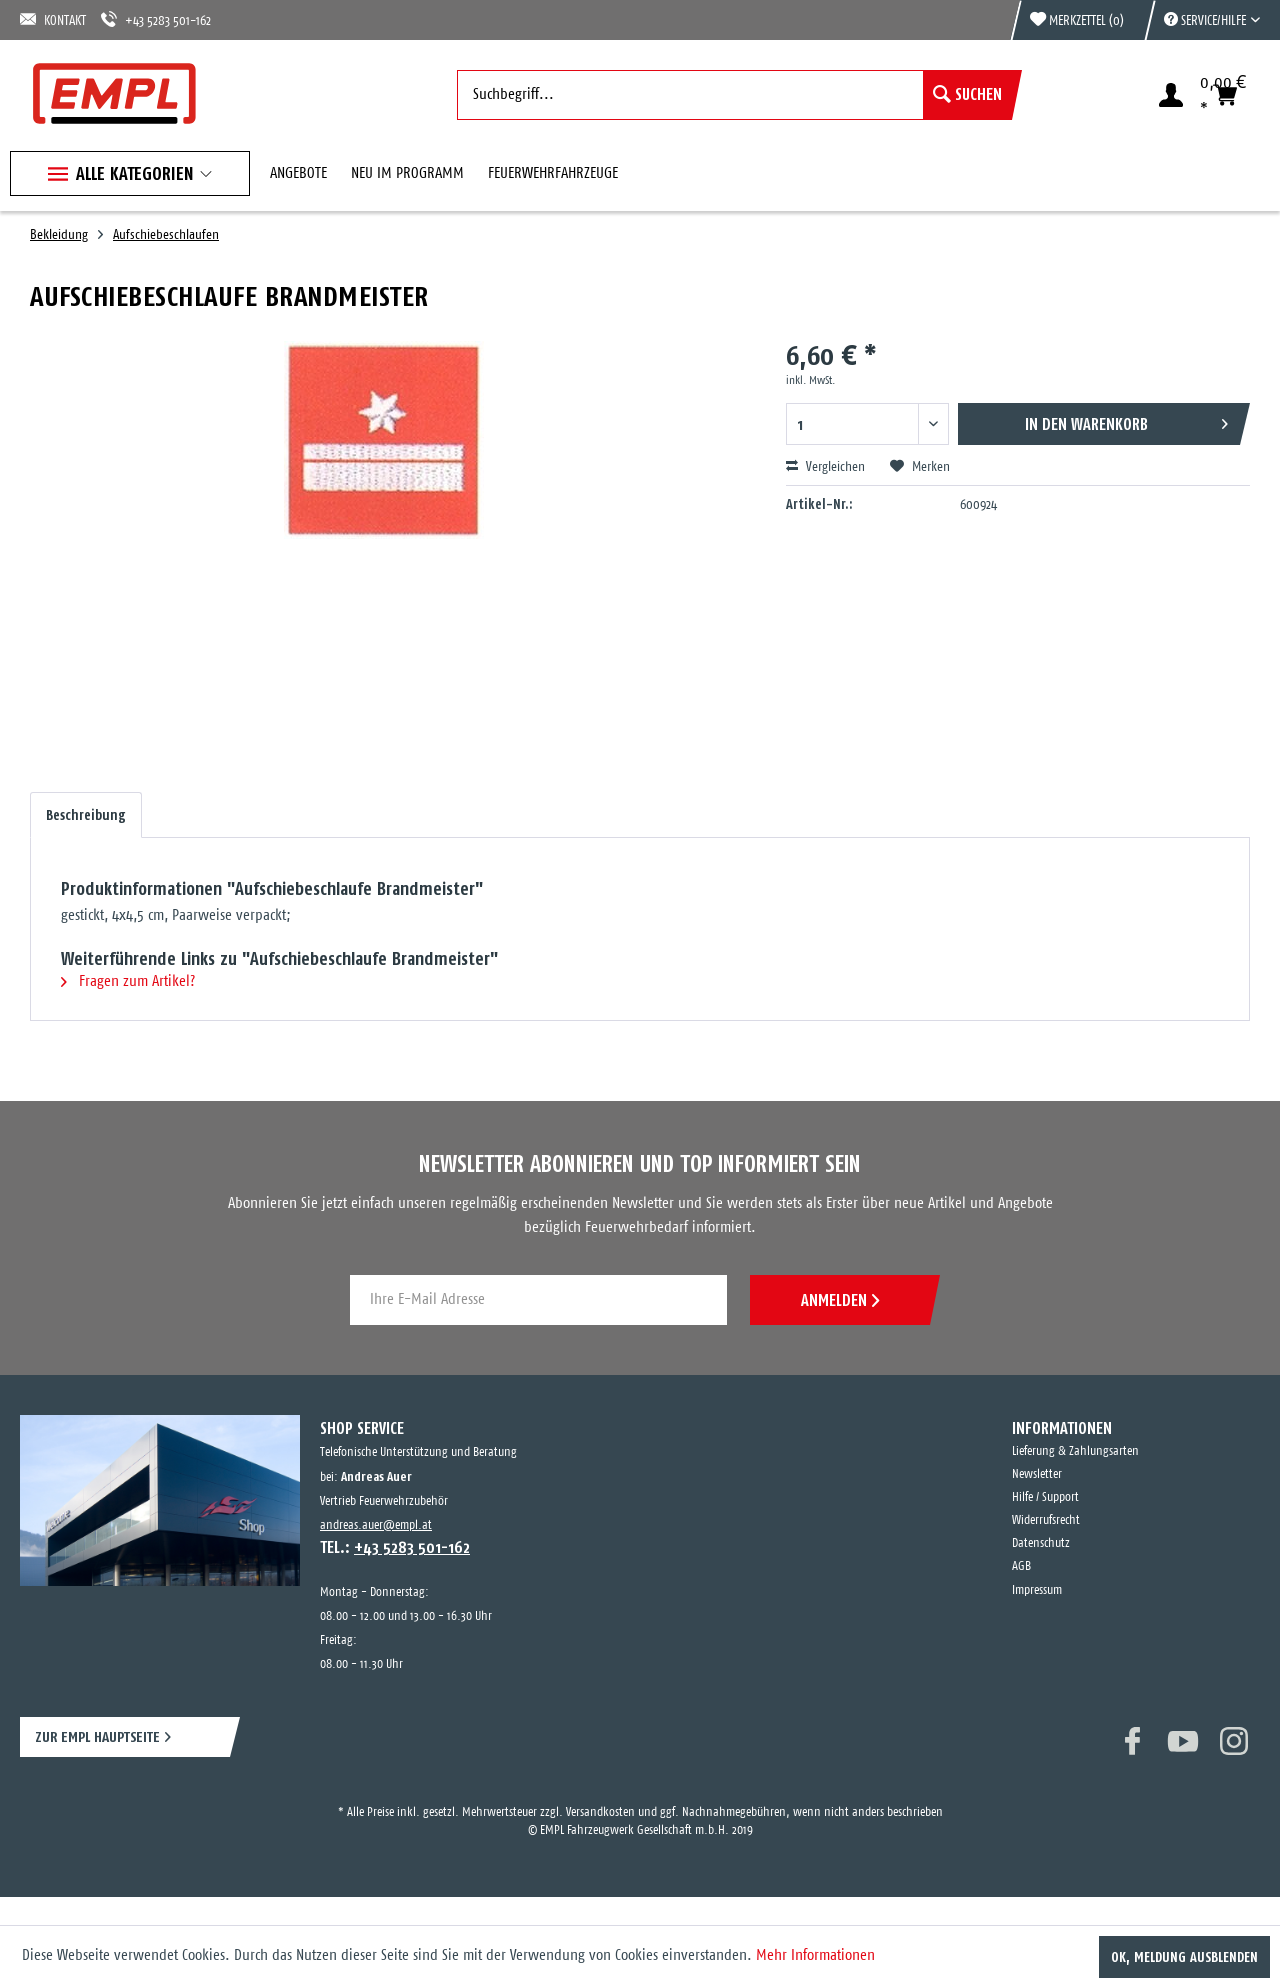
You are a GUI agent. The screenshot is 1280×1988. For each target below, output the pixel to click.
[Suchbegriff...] (734, 95)
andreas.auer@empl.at (376, 1525)
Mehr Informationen (815, 1955)
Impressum (1037, 1590)
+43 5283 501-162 (156, 19)
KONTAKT (53, 19)
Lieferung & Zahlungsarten (1075, 1451)
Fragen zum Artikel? (128, 981)
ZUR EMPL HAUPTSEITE (97, 1736)
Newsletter (1037, 1474)
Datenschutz (1041, 1543)
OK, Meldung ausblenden (1184, 1957)
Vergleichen (825, 467)
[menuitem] (1202, 20)
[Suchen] (967, 95)
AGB (1021, 1566)
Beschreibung (86, 815)
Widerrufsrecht (1046, 1520)
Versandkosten (600, 1812)
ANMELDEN (840, 1300)
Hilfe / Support (1045, 1497)
